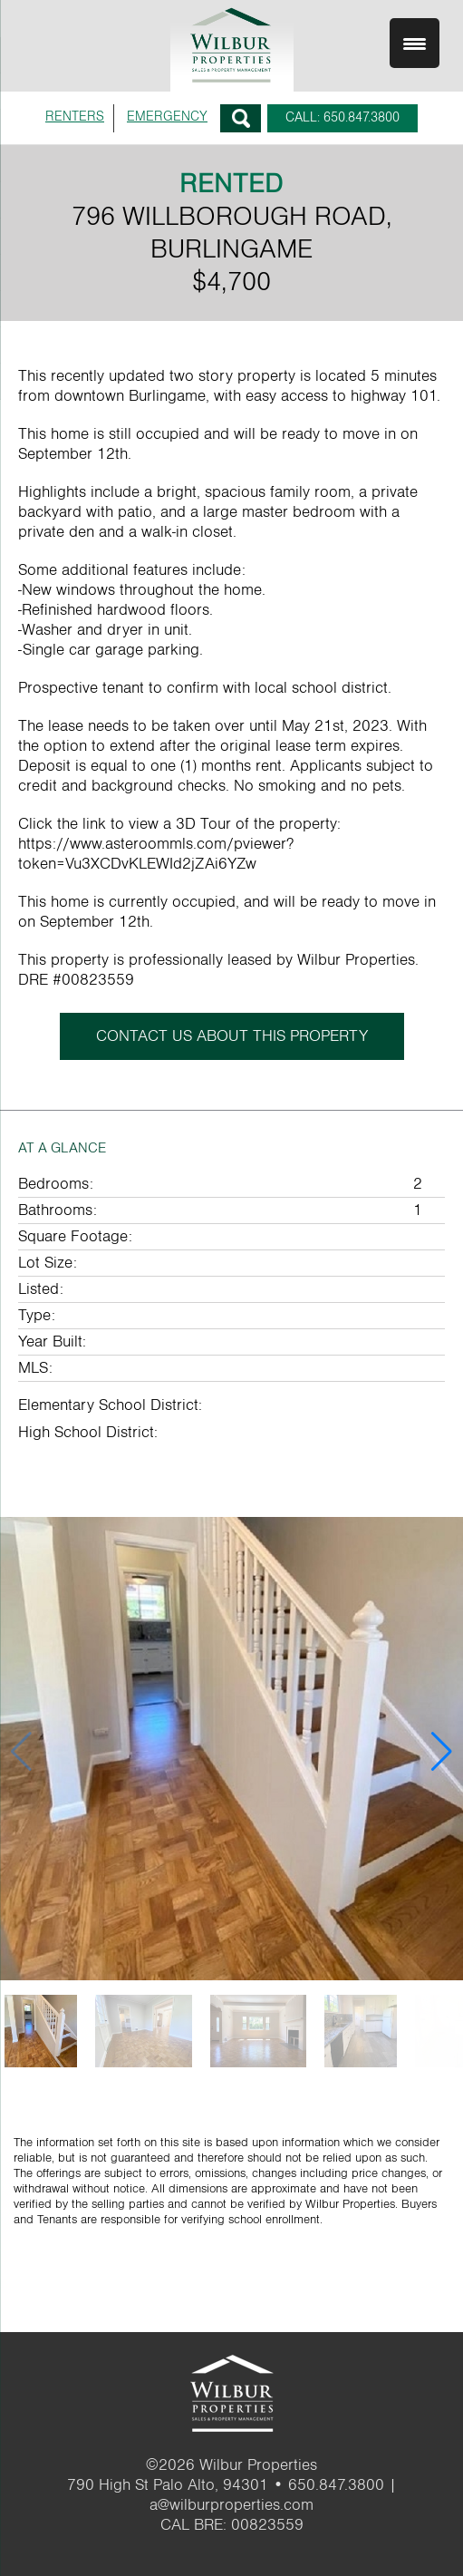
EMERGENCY (167, 116)
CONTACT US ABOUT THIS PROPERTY (232, 1036)
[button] (441, 1752)
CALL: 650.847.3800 (342, 117)
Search (240, 118)
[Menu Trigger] (414, 43)
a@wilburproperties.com (231, 2505)
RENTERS (74, 116)
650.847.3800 (336, 2485)
